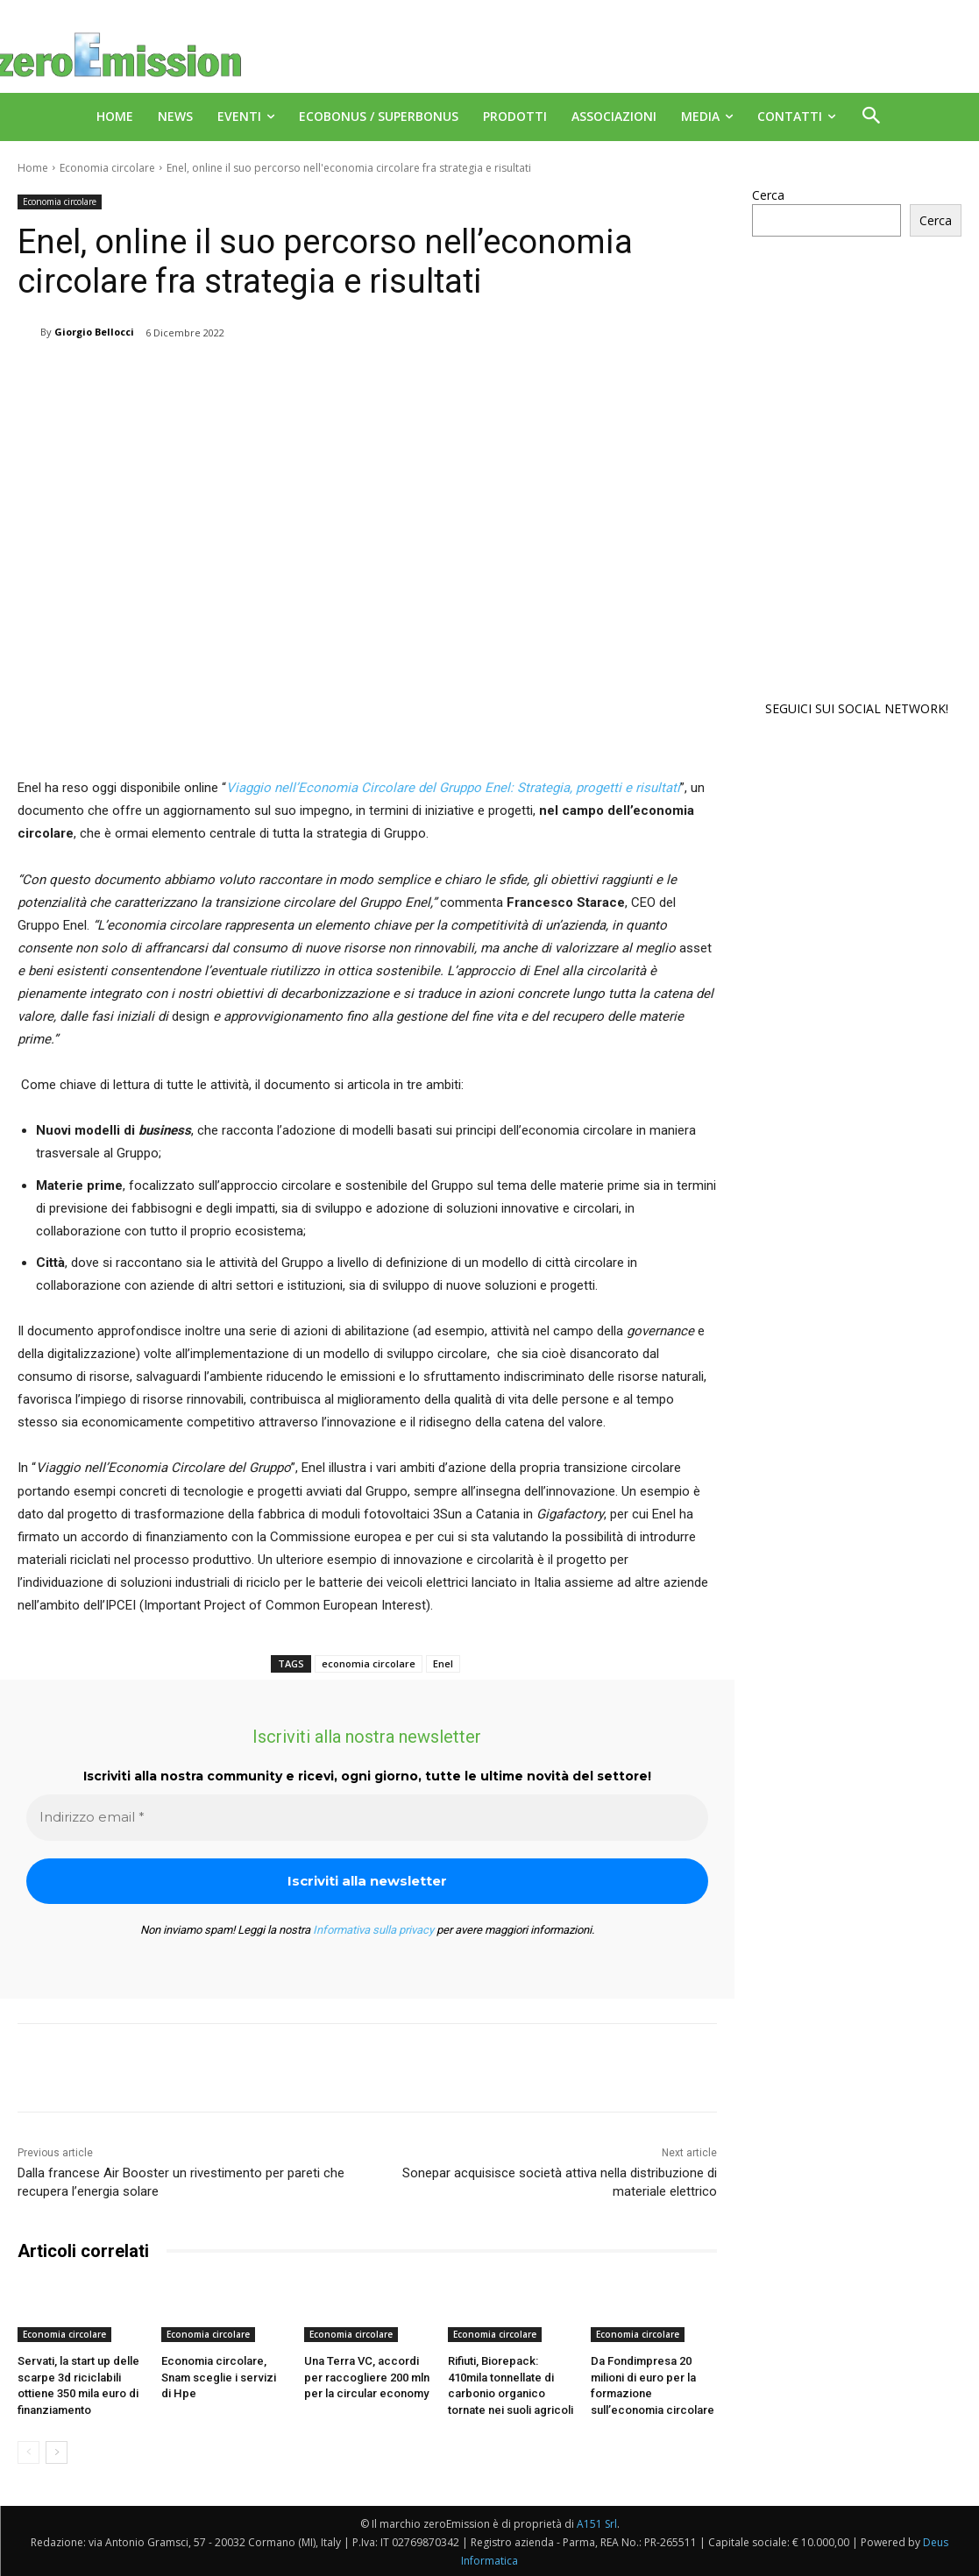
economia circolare (368, 1663)
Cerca (768, 195)
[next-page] (56, 2451)
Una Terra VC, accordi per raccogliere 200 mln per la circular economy (366, 2376)
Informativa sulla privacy (373, 1929)
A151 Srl (597, 2523)
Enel (443, 1663)
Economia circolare (107, 167)
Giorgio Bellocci (94, 331)
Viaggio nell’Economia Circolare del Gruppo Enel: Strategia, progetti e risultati (453, 788)
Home (33, 167)
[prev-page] (28, 2451)
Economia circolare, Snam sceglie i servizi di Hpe (218, 2376)
